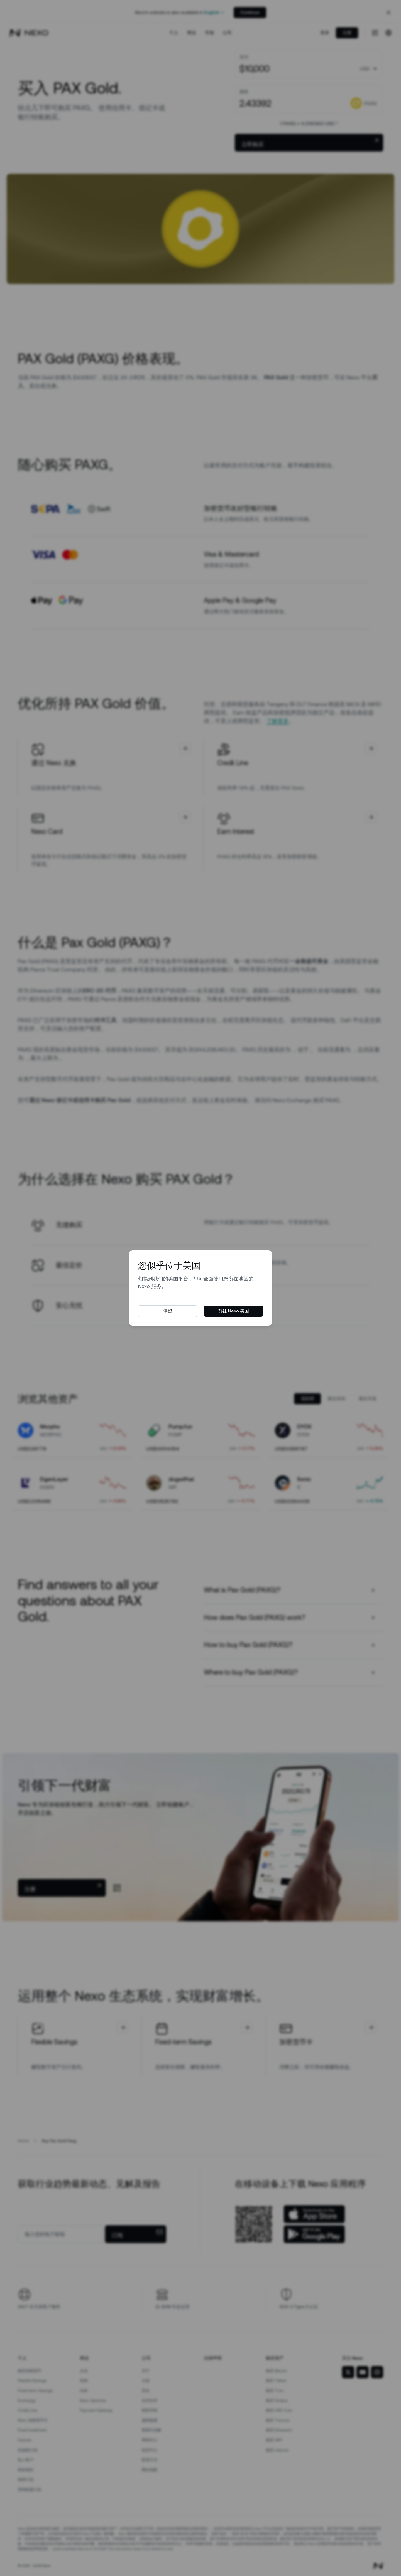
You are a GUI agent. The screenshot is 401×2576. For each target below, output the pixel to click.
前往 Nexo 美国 (233, 1311)
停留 (167, 1311)
